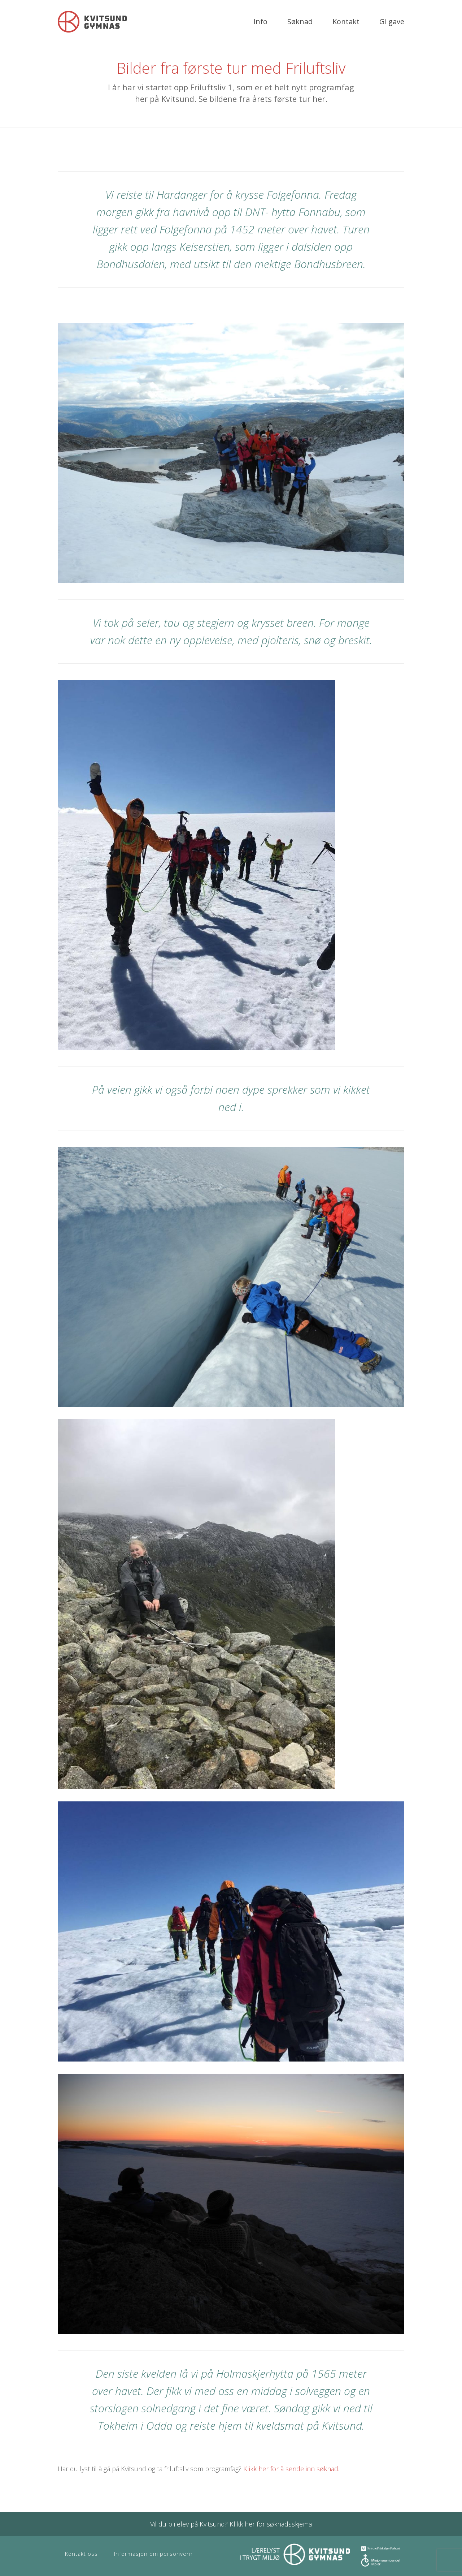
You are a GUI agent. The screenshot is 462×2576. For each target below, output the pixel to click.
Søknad (300, 21)
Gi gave (391, 21)
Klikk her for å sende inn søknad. (291, 2468)
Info (260, 21)
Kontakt (345, 21)
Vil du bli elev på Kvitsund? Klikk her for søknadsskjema (231, 2524)
